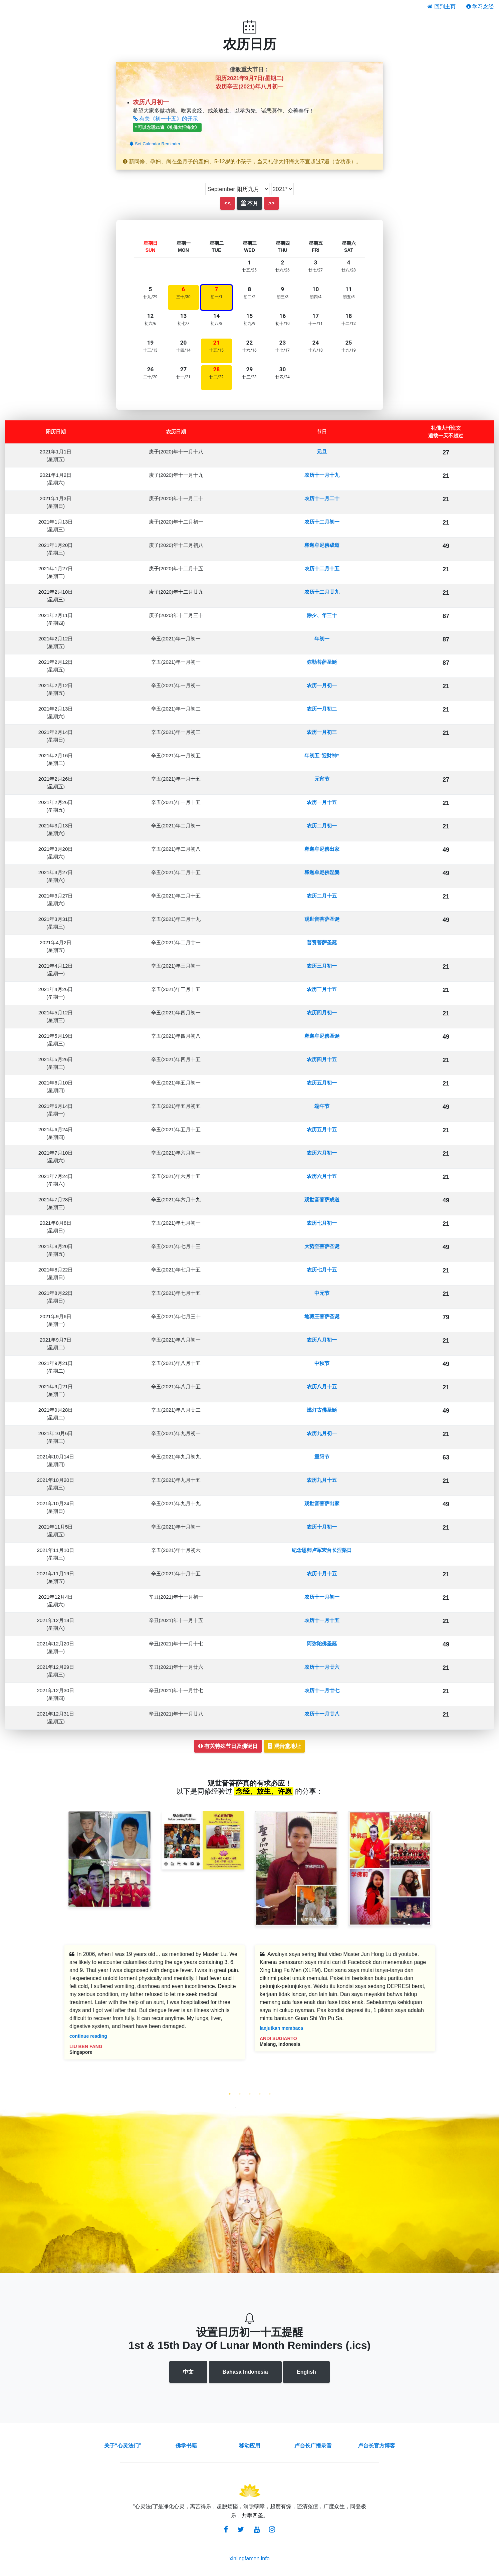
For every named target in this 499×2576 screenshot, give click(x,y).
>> (271, 203)
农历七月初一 (322, 1223)
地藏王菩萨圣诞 (321, 1316)
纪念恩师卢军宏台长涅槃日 (322, 1550)
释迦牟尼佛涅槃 (321, 872)
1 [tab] (229, 2094)
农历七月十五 (322, 1269)
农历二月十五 (322, 896)
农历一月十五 (322, 802)
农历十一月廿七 (321, 1690)
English (306, 2372)
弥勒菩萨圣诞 (322, 662)
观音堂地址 (284, 1746)
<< (227, 203)
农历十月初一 (322, 1527)
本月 (249, 203)
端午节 (321, 1106)
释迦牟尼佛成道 (321, 545)
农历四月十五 (322, 1059)
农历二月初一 (322, 825)
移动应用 (249, 2445)
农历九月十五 (322, 1480)
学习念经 (480, 6)
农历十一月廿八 (321, 1714)
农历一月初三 (322, 732)
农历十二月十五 (321, 568)
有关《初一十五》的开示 (165, 119)
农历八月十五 (322, 1386)
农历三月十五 (322, 989)
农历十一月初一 (321, 1597)
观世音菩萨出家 (321, 1503)
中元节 (321, 1293)
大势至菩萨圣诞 (321, 1246)
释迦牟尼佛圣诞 (321, 1036)
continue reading (88, 2036)
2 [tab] (239, 2094)
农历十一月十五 (321, 1620)
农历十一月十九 (321, 475)
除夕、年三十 (322, 615)
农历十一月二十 (321, 498)
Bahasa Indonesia (245, 2372)
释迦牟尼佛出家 (321, 849)
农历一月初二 (322, 709)
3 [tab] (249, 2094)
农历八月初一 (322, 1340)
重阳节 (321, 1456)
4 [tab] (259, 2094)
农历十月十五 (322, 1573)
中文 (188, 2372)
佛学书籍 (186, 2445)
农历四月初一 (322, 1012)
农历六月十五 (322, 1176)
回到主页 (441, 6)
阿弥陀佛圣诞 (322, 1643)
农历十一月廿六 (321, 1667)
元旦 (322, 451)
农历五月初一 (322, 1082)
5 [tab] (269, 2094)
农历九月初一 (322, 1433)
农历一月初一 (322, 685)
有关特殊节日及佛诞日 (228, 1746)
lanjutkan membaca (281, 2028)
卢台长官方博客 (376, 2445)
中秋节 (321, 1363)
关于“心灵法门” (123, 2445)
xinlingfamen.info (249, 2558)
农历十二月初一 (321, 522)
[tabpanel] (154, 2007)
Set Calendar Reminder (155, 143)
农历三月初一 (322, 966)
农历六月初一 (322, 1153)
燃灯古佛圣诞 (322, 1410)
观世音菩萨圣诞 (321, 919)
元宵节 (321, 779)
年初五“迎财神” (321, 755)
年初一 (321, 638)
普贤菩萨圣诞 (322, 942)
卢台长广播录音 (313, 2445)
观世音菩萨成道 (321, 1199)
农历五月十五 (322, 1129)
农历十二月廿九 (321, 592)
